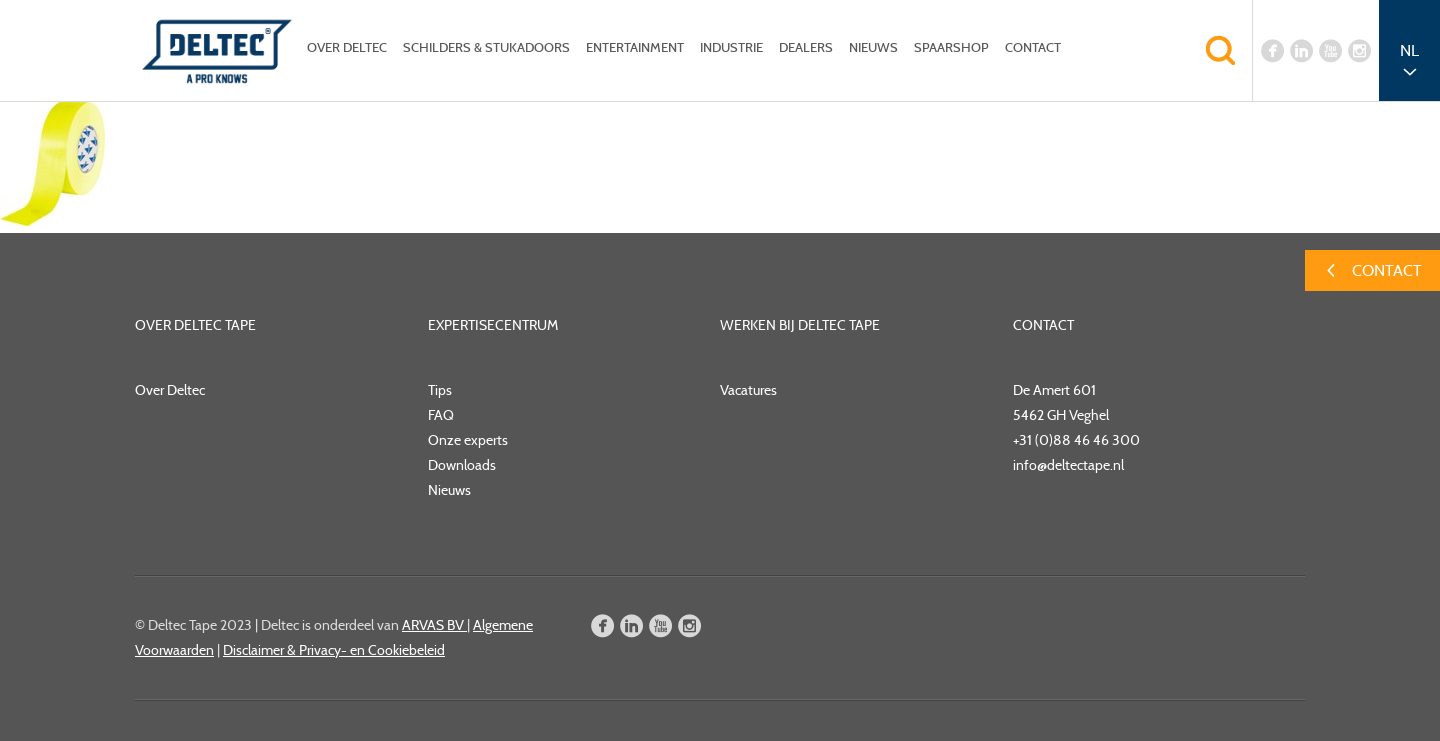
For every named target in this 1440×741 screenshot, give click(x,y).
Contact (1033, 47)
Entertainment (635, 47)
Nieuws (873, 47)
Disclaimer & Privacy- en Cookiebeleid (334, 650)
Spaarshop (951, 47)
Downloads (462, 465)
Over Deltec (347, 47)
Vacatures (748, 390)
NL (1409, 50)
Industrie (731, 47)
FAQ (441, 415)
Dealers (806, 47)
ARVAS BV (434, 625)
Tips (440, 390)
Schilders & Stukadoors (486, 47)
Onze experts (468, 440)
